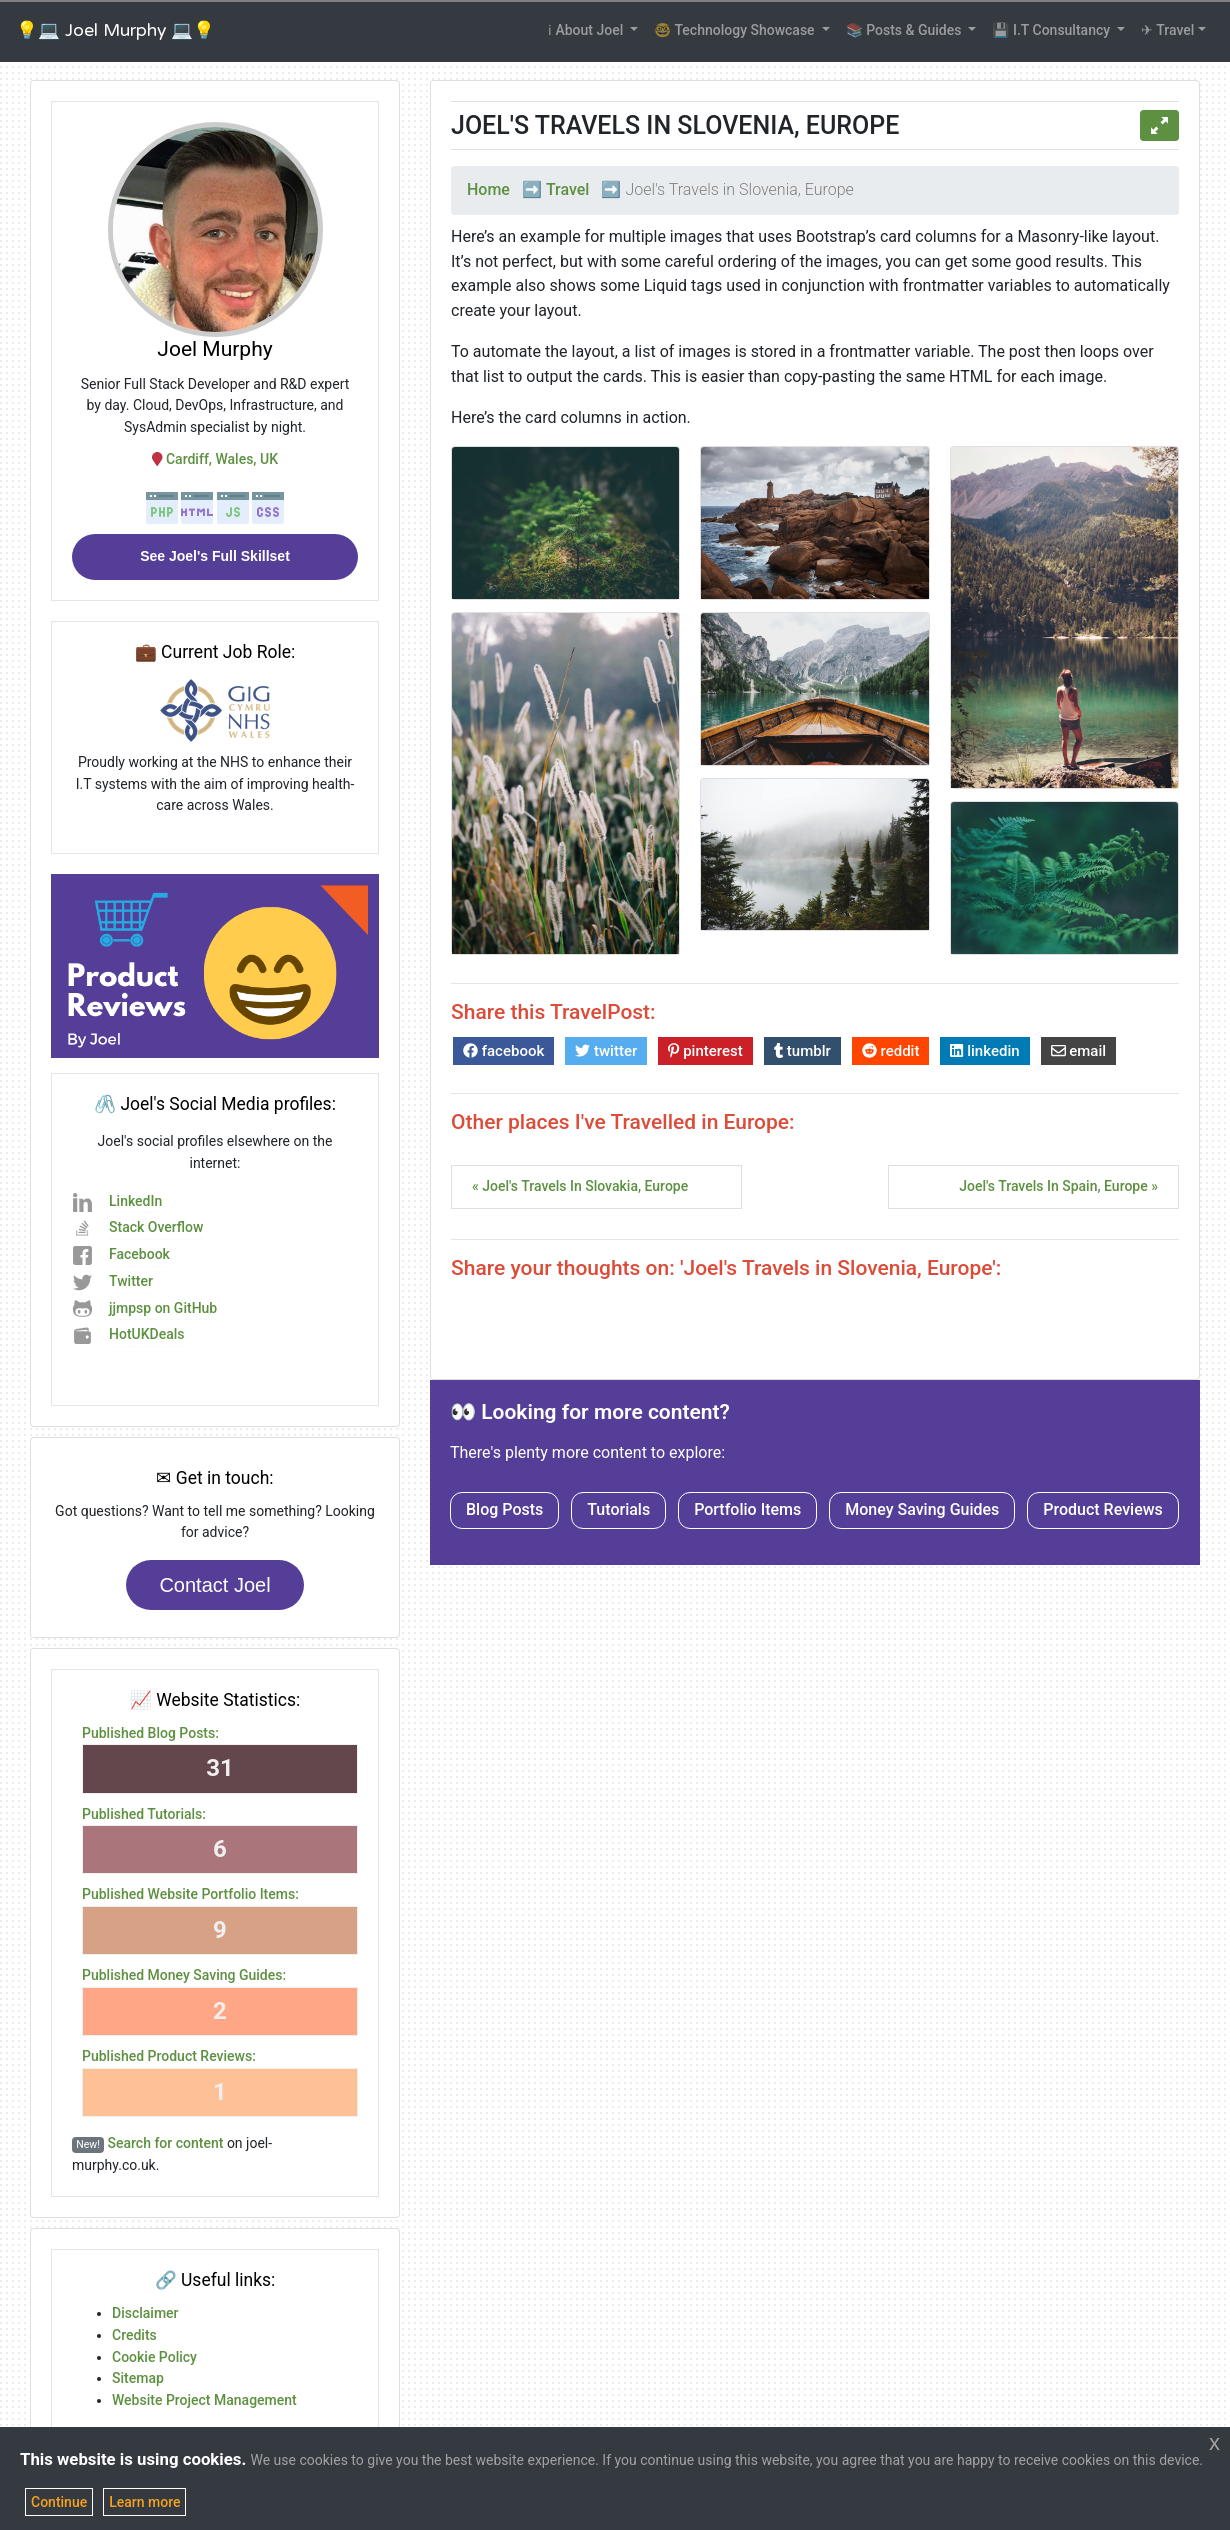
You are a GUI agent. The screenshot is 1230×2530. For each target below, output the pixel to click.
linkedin (984, 1051)
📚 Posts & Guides (905, 30)
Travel (568, 189)
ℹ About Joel (587, 30)
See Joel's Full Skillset (215, 556)
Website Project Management (204, 2400)
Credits (134, 2335)
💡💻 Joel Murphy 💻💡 (115, 30)
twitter (606, 1051)
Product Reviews (1103, 1509)
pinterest (705, 1051)
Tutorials (618, 1509)
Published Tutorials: (144, 1814)
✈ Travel (1167, 30)
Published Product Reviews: (169, 2056)
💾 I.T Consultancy (1052, 30)
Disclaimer (145, 2313)
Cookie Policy (154, 2357)
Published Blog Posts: (150, 1733)
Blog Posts (504, 1509)
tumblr (802, 1051)
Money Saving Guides (922, 1509)
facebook (503, 1051)
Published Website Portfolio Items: (190, 1894)
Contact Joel (214, 1585)
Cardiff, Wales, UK (215, 459)
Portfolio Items (747, 1509)
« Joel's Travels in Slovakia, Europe (580, 1186)
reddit (891, 1051)
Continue (59, 2502)
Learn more (144, 2502)
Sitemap (138, 2378)
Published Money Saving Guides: (184, 1975)
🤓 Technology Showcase (736, 30)
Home (488, 189)
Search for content (166, 2143)
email (1079, 1051)
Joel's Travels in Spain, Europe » (1058, 1186)
